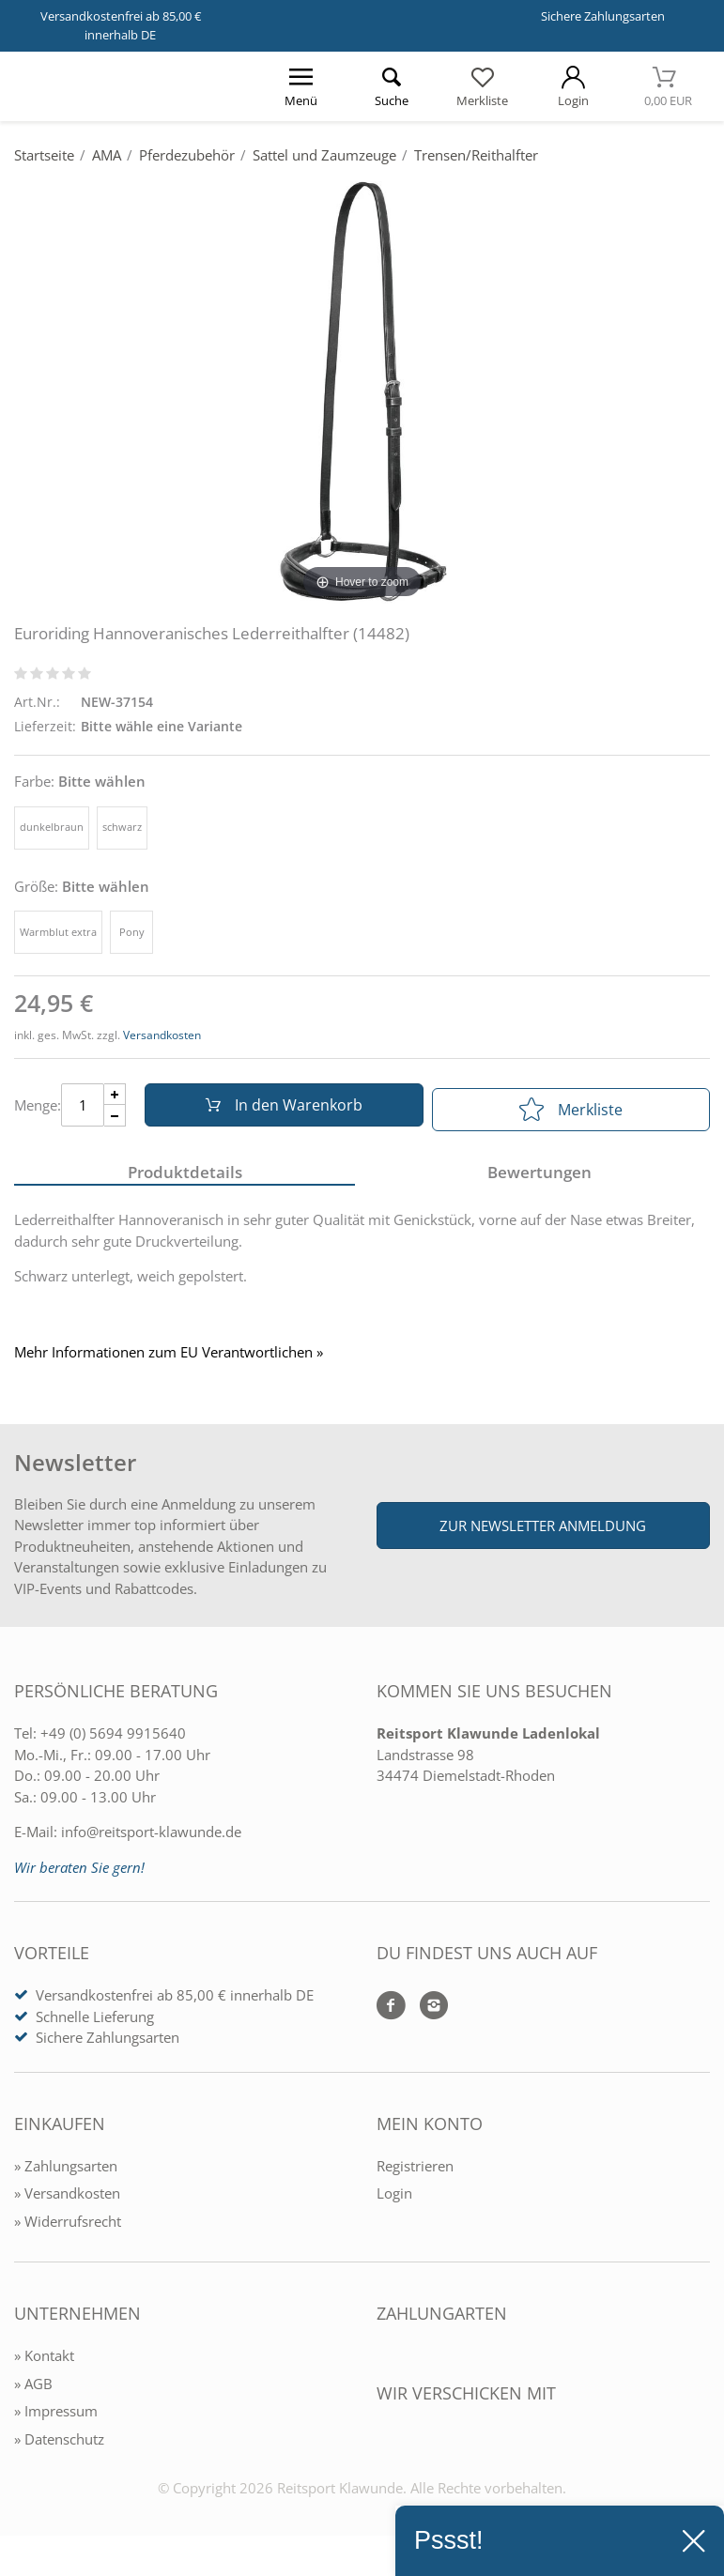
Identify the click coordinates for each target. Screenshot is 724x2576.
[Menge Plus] (115, 1099)
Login (394, 2201)
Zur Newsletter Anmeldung (542, 1533)
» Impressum (56, 2419)
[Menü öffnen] (301, 86)
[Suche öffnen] (392, 86)
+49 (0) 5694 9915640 (113, 1741)
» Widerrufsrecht (67, 2228)
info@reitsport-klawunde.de (151, 1840)
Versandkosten (162, 1035)
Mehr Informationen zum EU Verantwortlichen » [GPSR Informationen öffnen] (168, 1361)
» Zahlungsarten (65, 2173)
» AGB (33, 2391)
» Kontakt (44, 2363)
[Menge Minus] (115, 1120)
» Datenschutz (59, 2446)
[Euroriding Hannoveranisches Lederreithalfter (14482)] (362, 391)
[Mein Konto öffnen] (573, 86)
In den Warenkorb (278, 1109)
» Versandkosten (67, 2201)
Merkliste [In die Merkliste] (571, 1109)
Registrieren (415, 2173)
